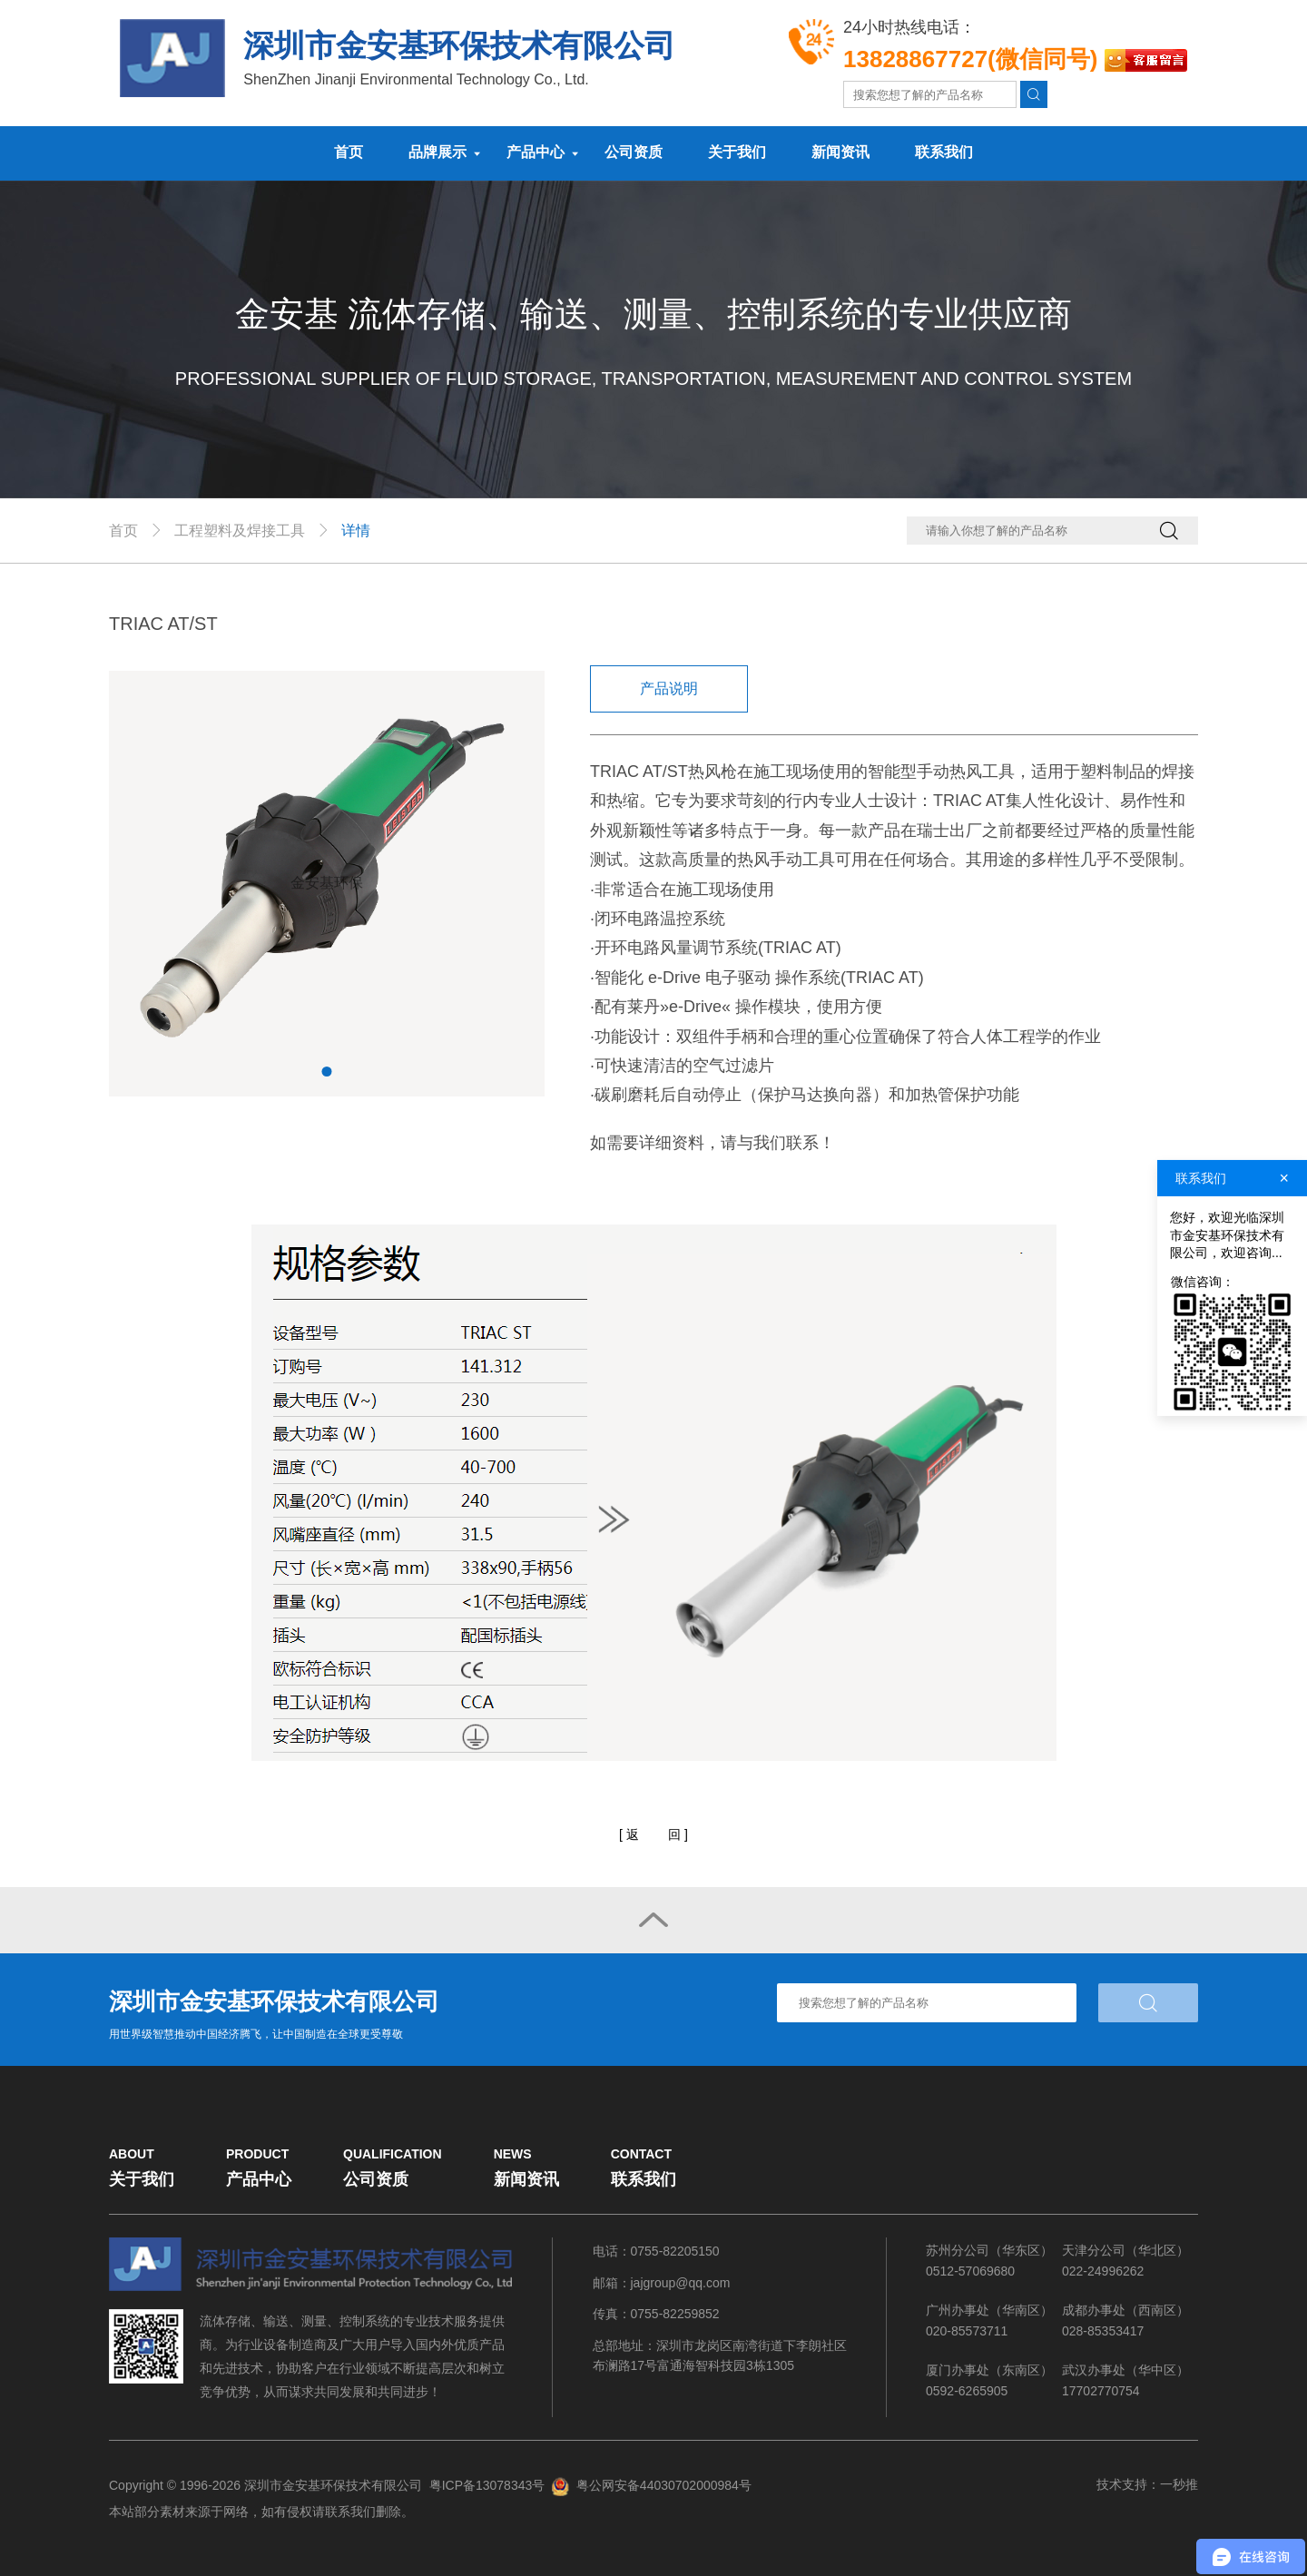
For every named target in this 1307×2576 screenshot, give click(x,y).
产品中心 (535, 152)
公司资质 (633, 152)
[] (653, 1835)
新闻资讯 (840, 152)
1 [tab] (327, 1072)
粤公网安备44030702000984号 (664, 2486)
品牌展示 (437, 152)
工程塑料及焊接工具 (239, 530)
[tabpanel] (327, 883)
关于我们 (737, 152)
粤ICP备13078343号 (487, 2486)
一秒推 (1179, 2483)
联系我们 (944, 152)
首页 (348, 152)
